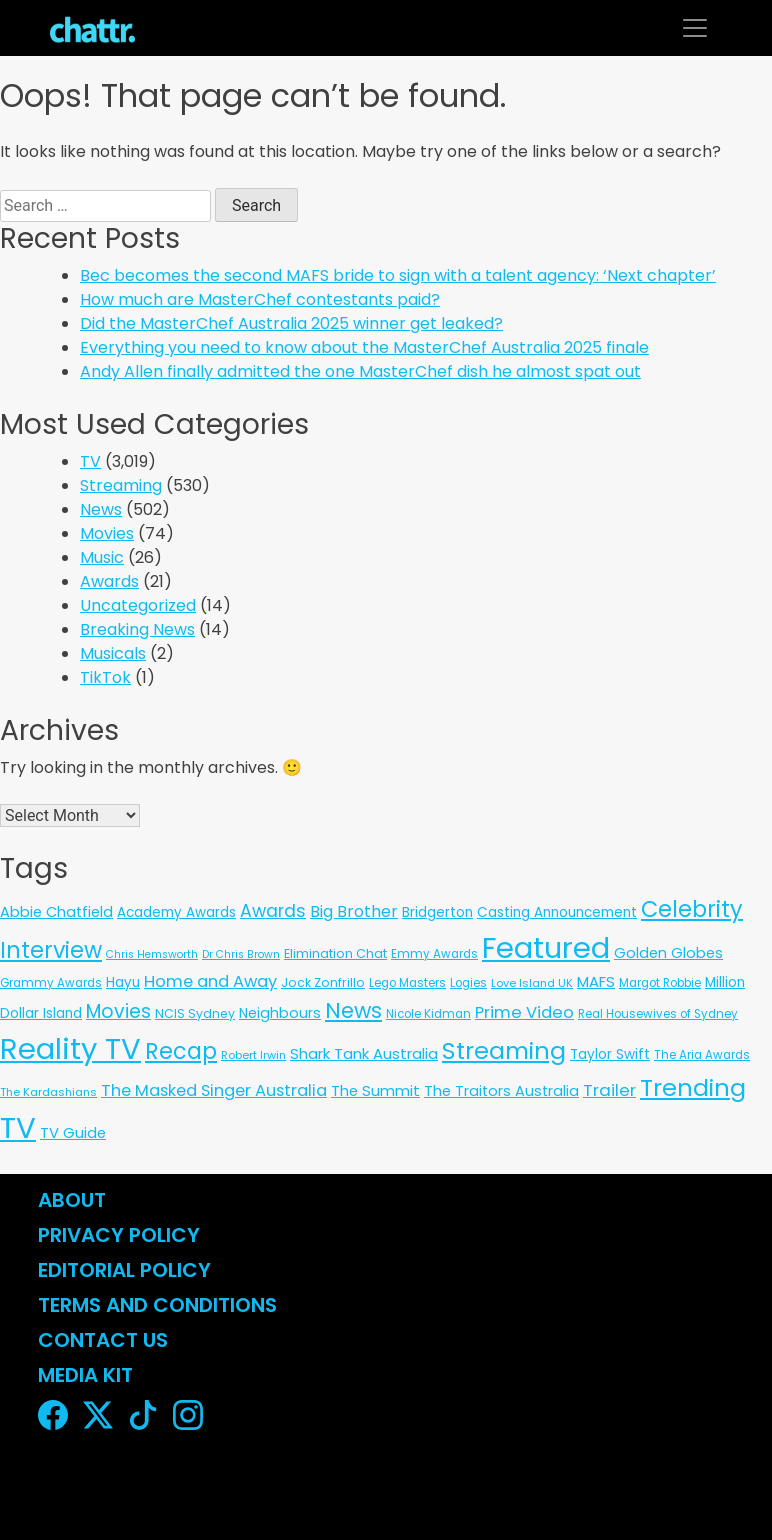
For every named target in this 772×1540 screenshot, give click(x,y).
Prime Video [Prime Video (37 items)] (524, 1012)
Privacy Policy (119, 1235)
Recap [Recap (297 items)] (181, 1051)
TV (90, 461)
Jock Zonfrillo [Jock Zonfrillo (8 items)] (323, 982)
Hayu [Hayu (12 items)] (123, 982)
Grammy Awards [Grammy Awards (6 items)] (51, 983)
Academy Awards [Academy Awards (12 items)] (176, 912)
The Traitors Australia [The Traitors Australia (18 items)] (501, 1091)
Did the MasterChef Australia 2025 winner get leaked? (291, 323)
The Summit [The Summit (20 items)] (375, 1090)
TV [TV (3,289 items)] (18, 1127)
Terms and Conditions (157, 1305)
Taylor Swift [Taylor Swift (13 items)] (610, 1054)
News (101, 509)
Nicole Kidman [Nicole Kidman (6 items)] (428, 1014)
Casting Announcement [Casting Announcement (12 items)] (557, 912)
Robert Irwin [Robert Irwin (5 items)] (253, 1055)
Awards (109, 581)
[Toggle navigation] (695, 28)
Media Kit (85, 1375)
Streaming (121, 485)
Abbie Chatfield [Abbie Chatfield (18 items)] (56, 912)
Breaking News (137, 629)
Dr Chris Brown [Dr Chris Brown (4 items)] (241, 954)
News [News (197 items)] (353, 1010)
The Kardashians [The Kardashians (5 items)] (48, 1092)
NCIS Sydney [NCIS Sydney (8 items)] (195, 1013)
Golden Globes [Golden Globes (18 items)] (668, 953)
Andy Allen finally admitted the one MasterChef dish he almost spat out (360, 371)
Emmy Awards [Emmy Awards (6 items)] (434, 954)
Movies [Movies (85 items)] (118, 1011)
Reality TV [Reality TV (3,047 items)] (70, 1048)
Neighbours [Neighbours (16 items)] (280, 1013)
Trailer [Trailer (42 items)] (609, 1090)
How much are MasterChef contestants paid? (260, 299)
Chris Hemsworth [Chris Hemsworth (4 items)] (152, 954)
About (72, 1200)
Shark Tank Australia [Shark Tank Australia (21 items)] (364, 1053)
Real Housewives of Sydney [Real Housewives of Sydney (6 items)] (658, 1014)
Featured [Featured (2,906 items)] (546, 948)
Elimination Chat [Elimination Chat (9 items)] (335, 953)
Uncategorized (138, 605)
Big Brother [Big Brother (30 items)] (354, 911)
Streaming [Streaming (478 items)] (504, 1050)
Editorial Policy (127, 1270)
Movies (107, 533)
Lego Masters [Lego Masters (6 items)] (407, 983)
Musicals (113, 653)
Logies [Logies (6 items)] (468, 983)
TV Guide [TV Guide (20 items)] (73, 1132)
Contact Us (103, 1340)
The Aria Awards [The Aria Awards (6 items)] (702, 1055)
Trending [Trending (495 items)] (693, 1087)
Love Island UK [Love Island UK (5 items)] (532, 983)
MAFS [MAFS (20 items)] (596, 981)
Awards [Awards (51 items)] (273, 911)
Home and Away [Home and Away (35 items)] (210, 981)
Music (102, 557)
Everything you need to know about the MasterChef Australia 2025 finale (364, 347)
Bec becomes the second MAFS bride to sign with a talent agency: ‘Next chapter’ (398, 275)
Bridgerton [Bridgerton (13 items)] (437, 912)
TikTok (105, 677)
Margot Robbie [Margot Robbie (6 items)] (660, 983)
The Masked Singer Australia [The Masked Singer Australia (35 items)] (214, 1090)
